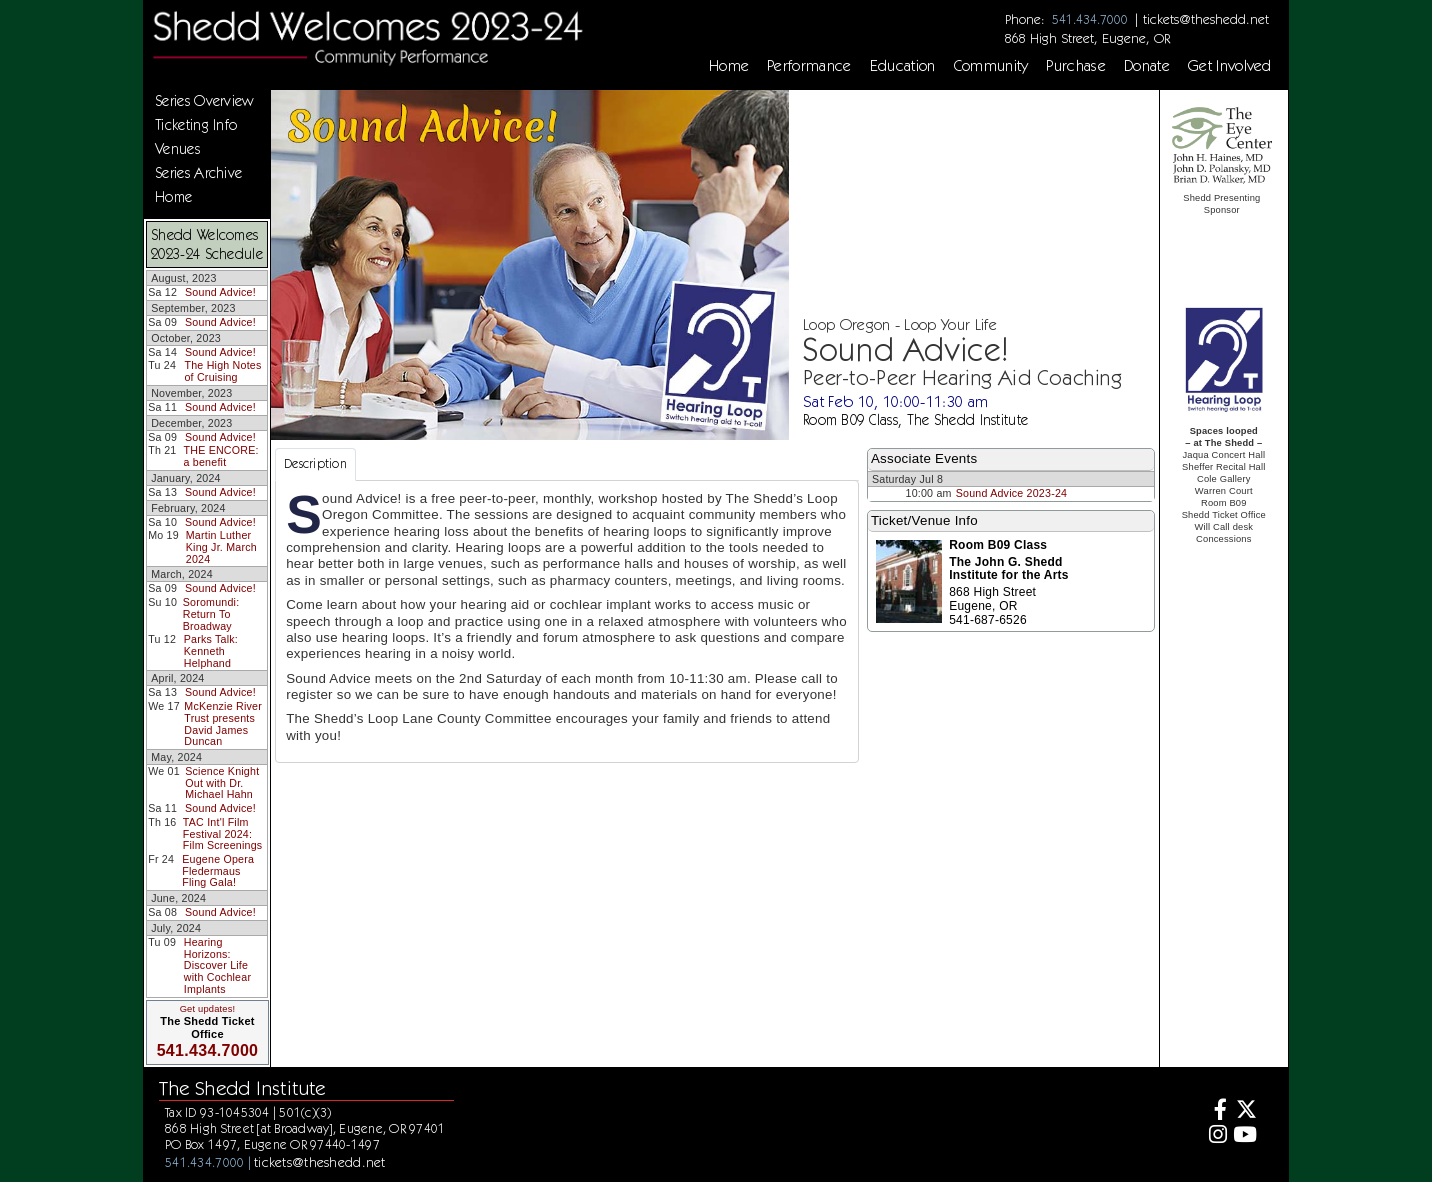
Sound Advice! (220, 292)
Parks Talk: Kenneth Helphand (211, 650)
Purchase (1076, 66)
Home (729, 66)
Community (991, 66)
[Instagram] (1215, 1136)
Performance (809, 66)
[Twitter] (1244, 1111)
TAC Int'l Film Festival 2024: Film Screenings (223, 833)
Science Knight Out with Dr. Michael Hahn (222, 782)
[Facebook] (1215, 1111)
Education (903, 66)
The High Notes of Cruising (222, 371)
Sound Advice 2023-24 (1012, 493)
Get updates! (208, 1009)
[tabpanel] (567, 621)
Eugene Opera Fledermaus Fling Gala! (218, 870)
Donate (1147, 66)
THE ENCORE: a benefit (221, 456)
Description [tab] (315, 463)
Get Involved (1230, 66)
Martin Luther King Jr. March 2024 (221, 546)
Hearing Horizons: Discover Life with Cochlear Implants (217, 965)
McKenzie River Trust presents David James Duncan (223, 723)
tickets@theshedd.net (1206, 19)
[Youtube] (1244, 1136)
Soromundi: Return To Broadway (211, 613)
